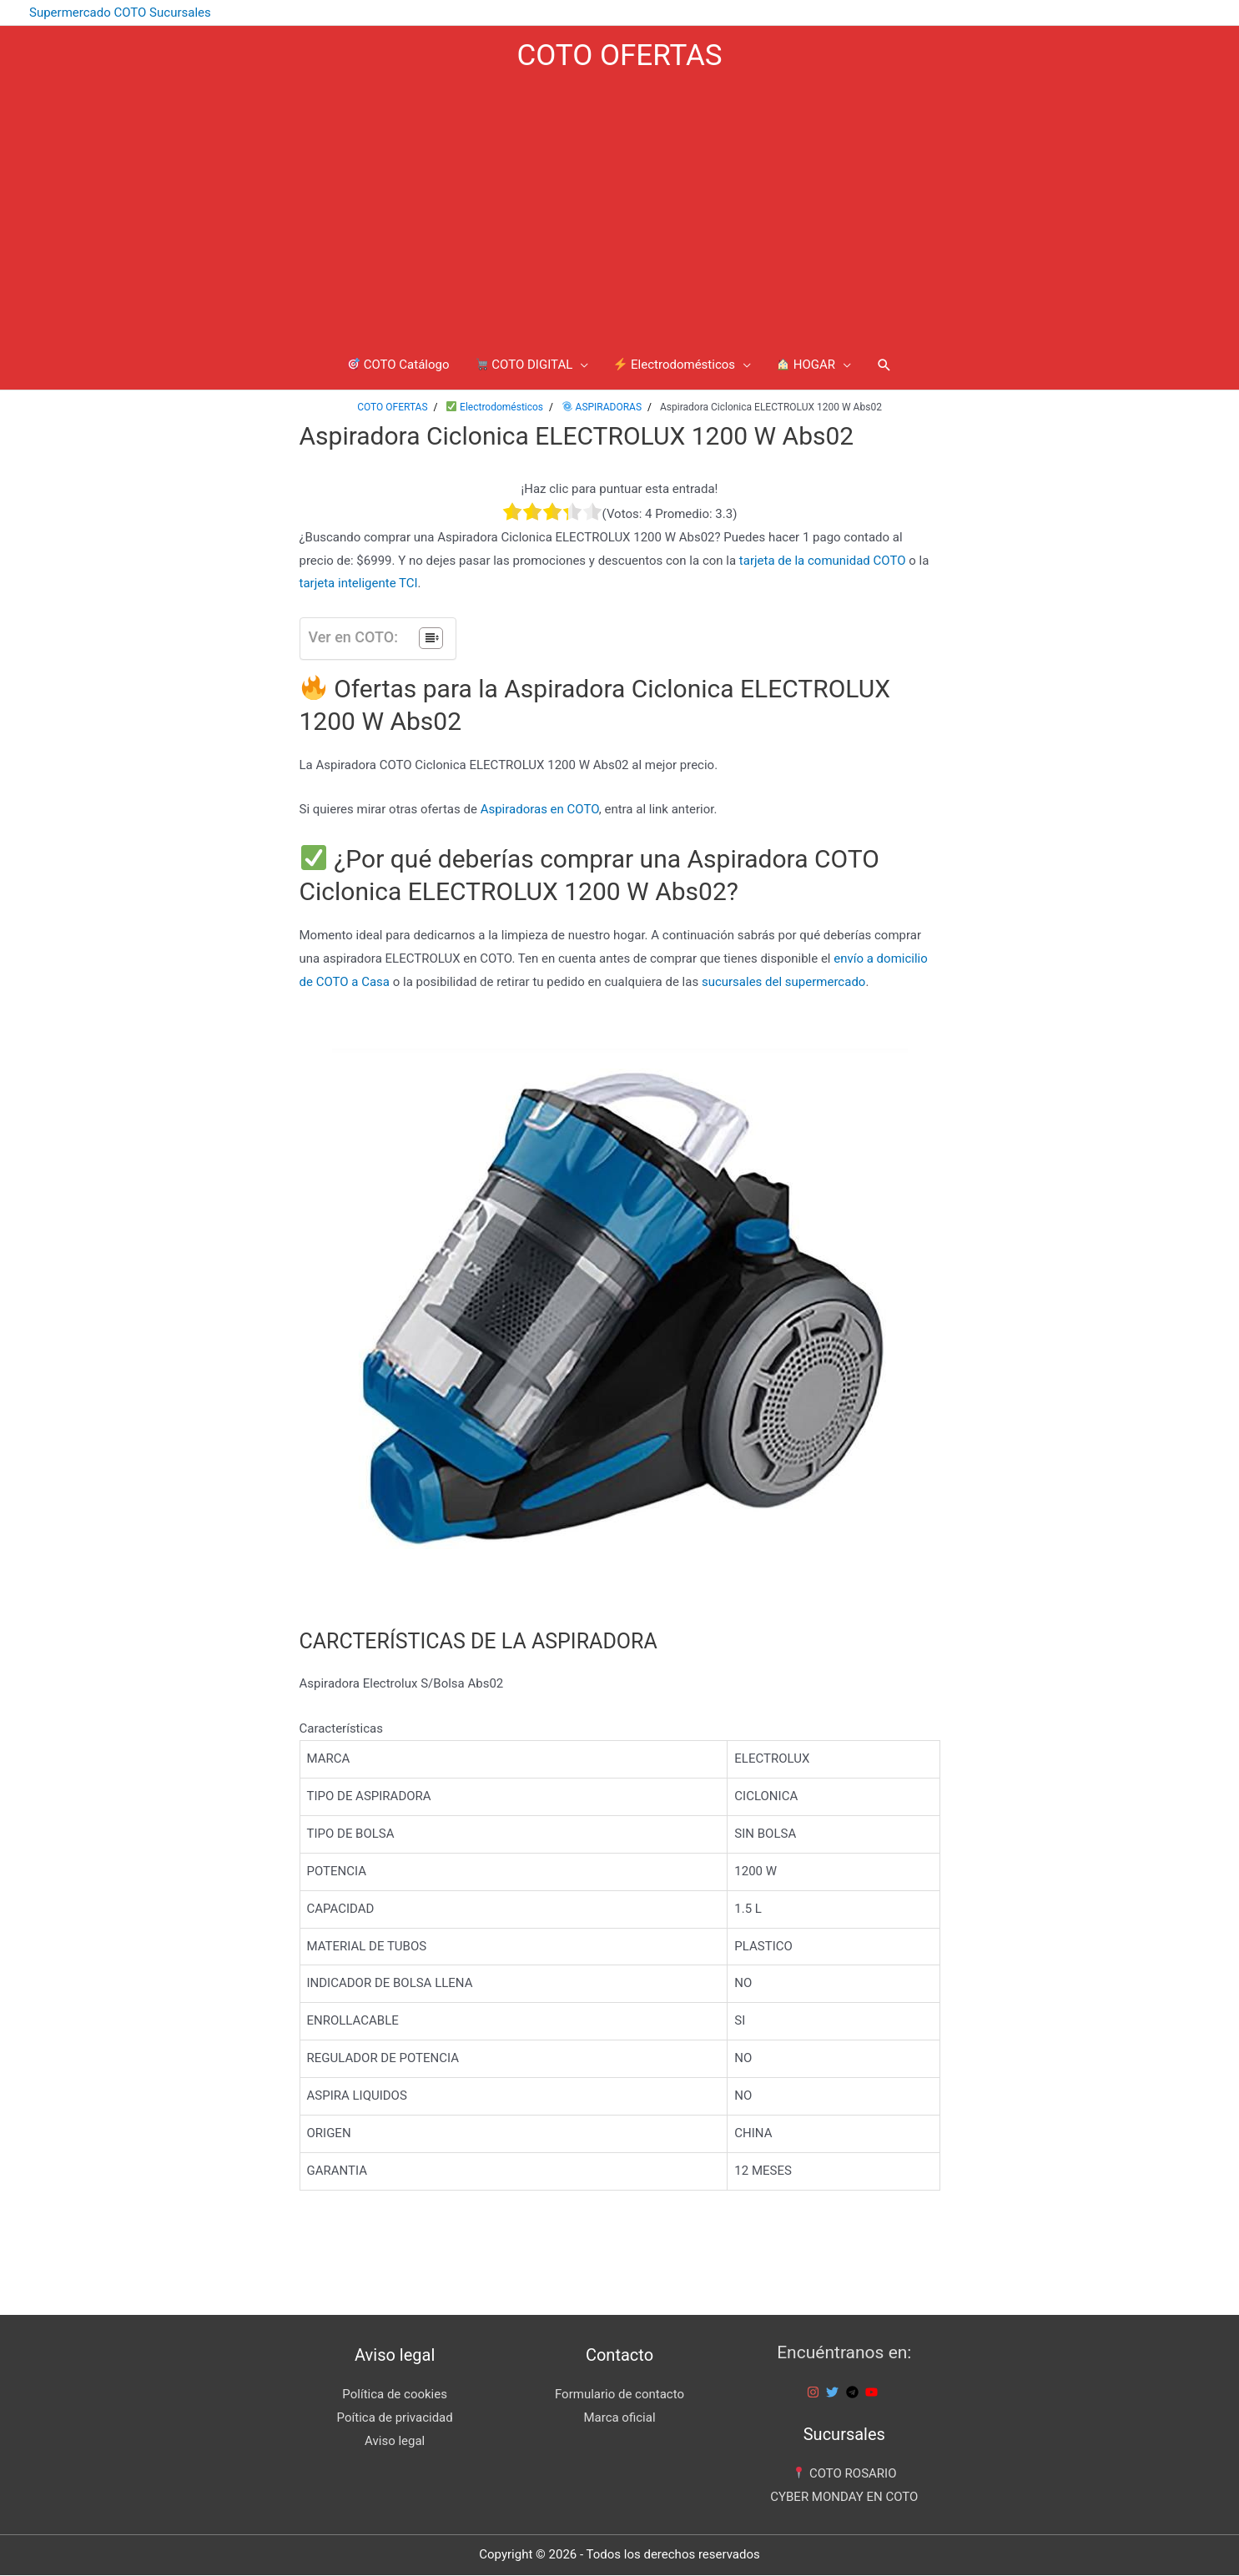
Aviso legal (395, 2441)
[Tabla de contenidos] (431, 639)
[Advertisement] (620, 211)
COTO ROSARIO (844, 2474)
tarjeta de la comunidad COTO (822, 561)
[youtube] (873, 2393)
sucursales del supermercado (784, 982)
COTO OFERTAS (619, 55)
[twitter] (834, 2393)
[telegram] (854, 2393)
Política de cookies (394, 2394)
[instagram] (815, 2393)
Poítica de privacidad (395, 2418)
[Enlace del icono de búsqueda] (884, 365)
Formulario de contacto (619, 2394)
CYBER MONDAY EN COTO (844, 2497)
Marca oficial (619, 2418)
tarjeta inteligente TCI (359, 584)
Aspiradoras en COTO (540, 810)
